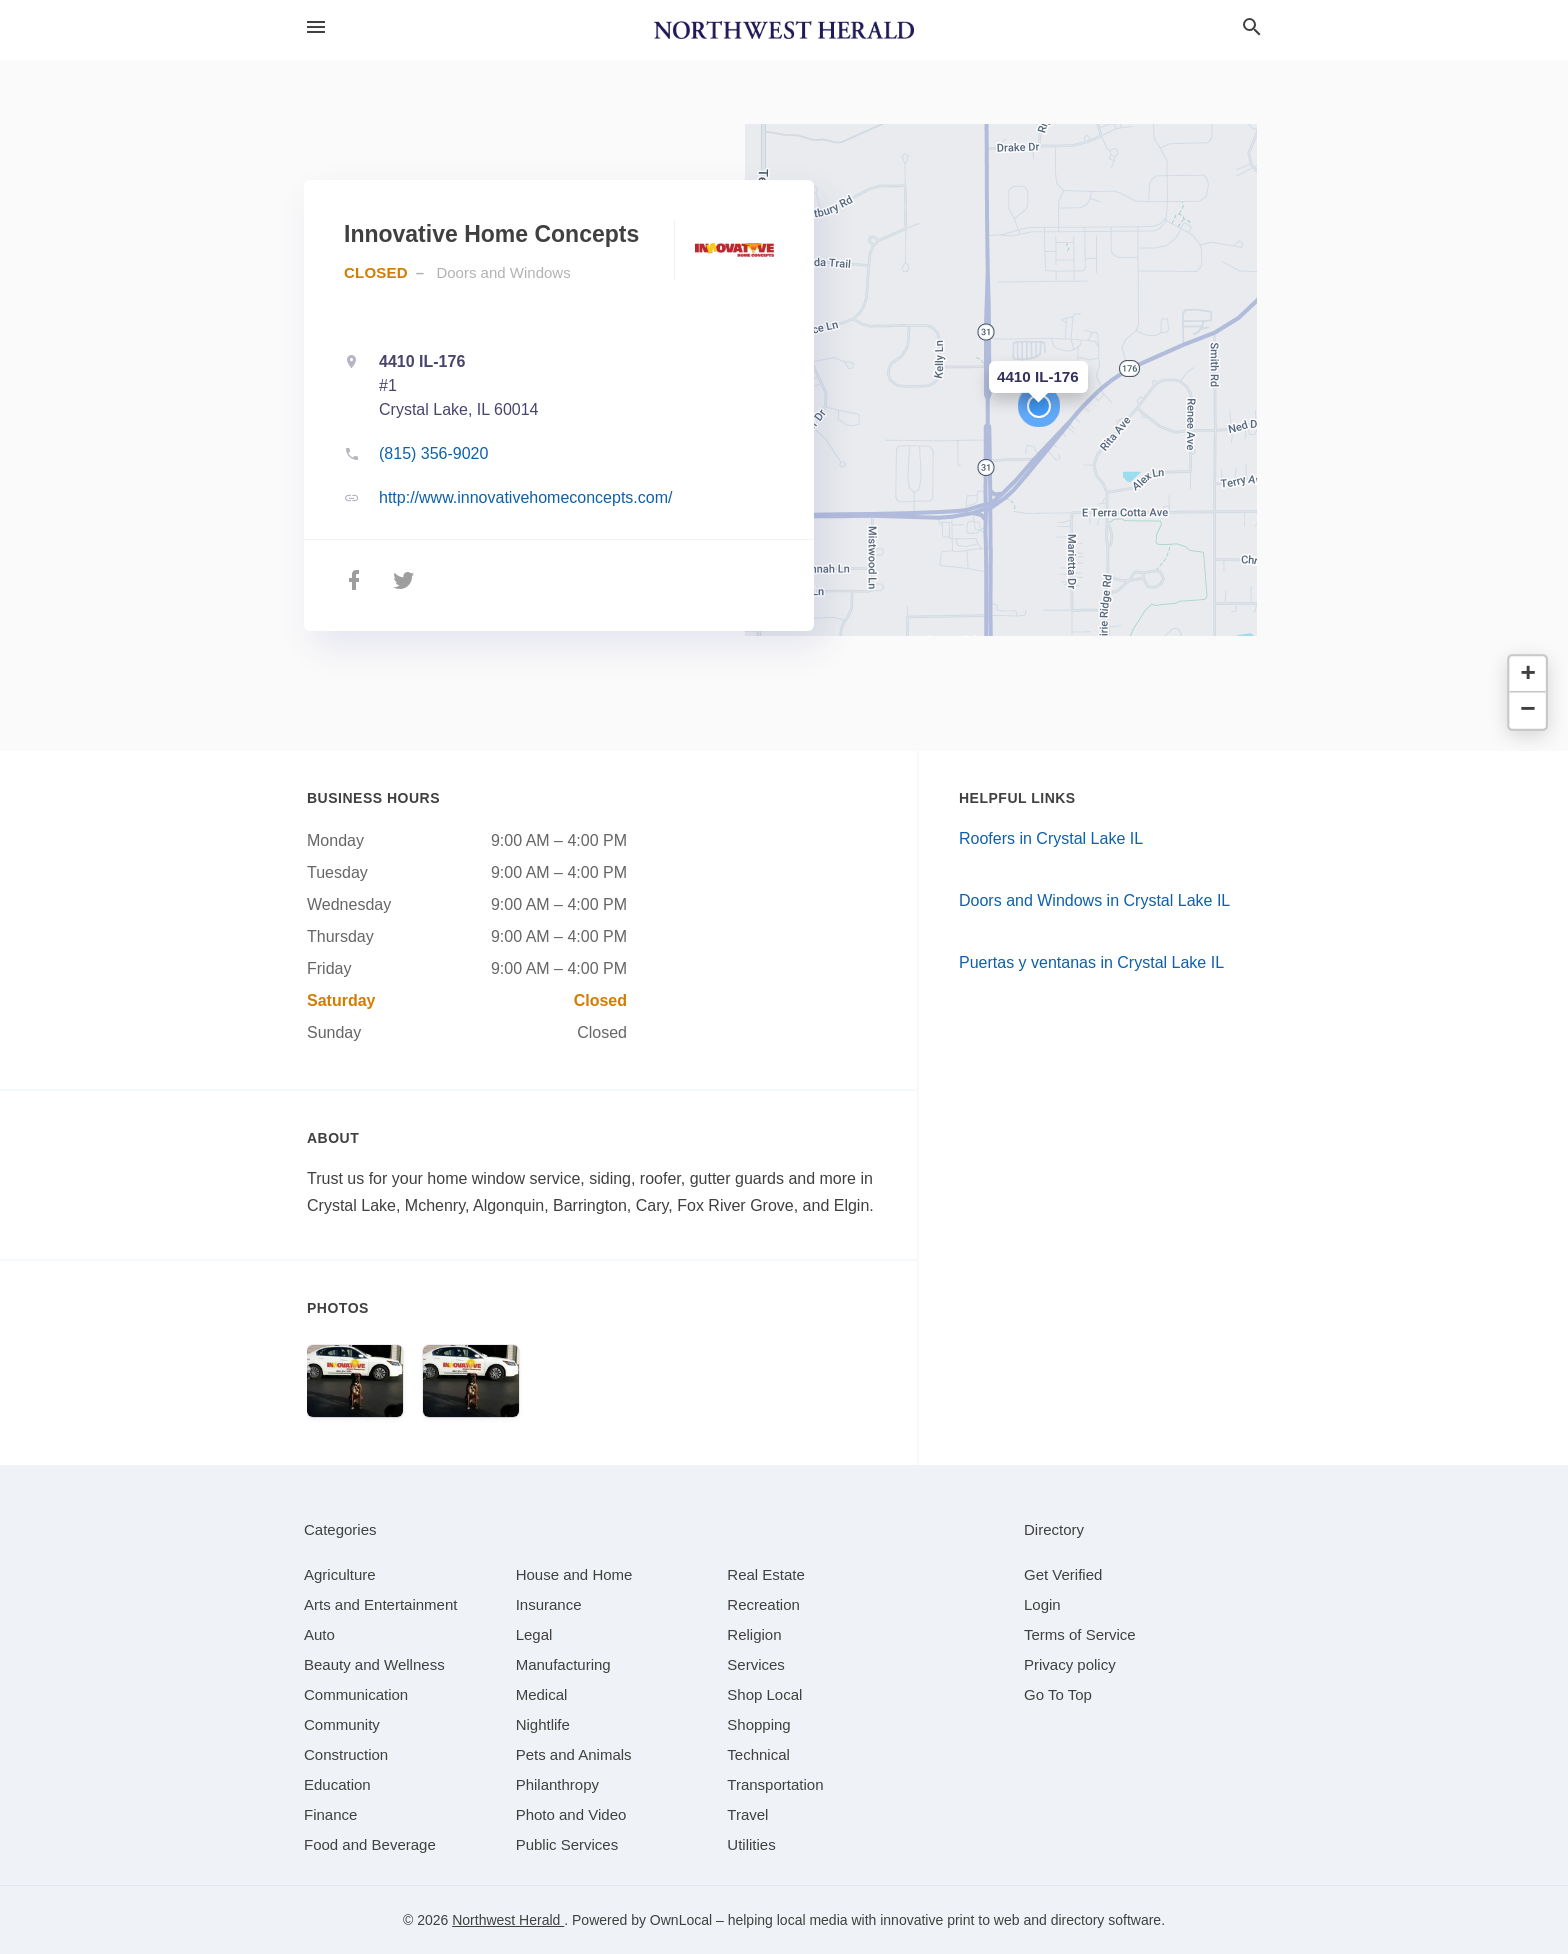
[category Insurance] (549, 1604)
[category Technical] (758, 1754)
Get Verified (1063, 1574)
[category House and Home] (574, 1574)
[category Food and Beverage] (370, 1844)
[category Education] (337, 1784)
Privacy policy (1070, 1664)
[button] (1039, 406)
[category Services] (756, 1664)
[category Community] (342, 1724)
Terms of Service (1080, 1634)
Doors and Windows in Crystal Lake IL (1094, 900)
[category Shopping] (758, 1724)
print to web (983, 1920)
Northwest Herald (508, 1920)
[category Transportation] (775, 1784)
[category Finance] (330, 1814)
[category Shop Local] (764, 1694)
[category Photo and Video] (571, 1814)
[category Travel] (747, 1814)
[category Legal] (534, 1634)
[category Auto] (319, 1634)
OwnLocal (681, 1920)
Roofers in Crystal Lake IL (1051, 838)
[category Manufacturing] (563, 1664)
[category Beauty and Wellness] (374, 1664)
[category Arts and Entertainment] (380, 1604)
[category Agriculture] (340, 1574)
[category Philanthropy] (557, 1784)
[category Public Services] (567, 1844)
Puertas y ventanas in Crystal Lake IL (1091, 962)
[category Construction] (346, 1754)
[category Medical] (542, 1694)
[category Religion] (754, 1634)
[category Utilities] (751, 1844)
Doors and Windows (503, 272)
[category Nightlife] (543, 1724)
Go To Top (1058, 1694)
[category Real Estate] (766, 1574)
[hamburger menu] (316, 27)
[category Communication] (356, 1694)
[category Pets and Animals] (574, 1754)
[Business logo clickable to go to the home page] (784, 30)
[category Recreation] (763, 1604)
